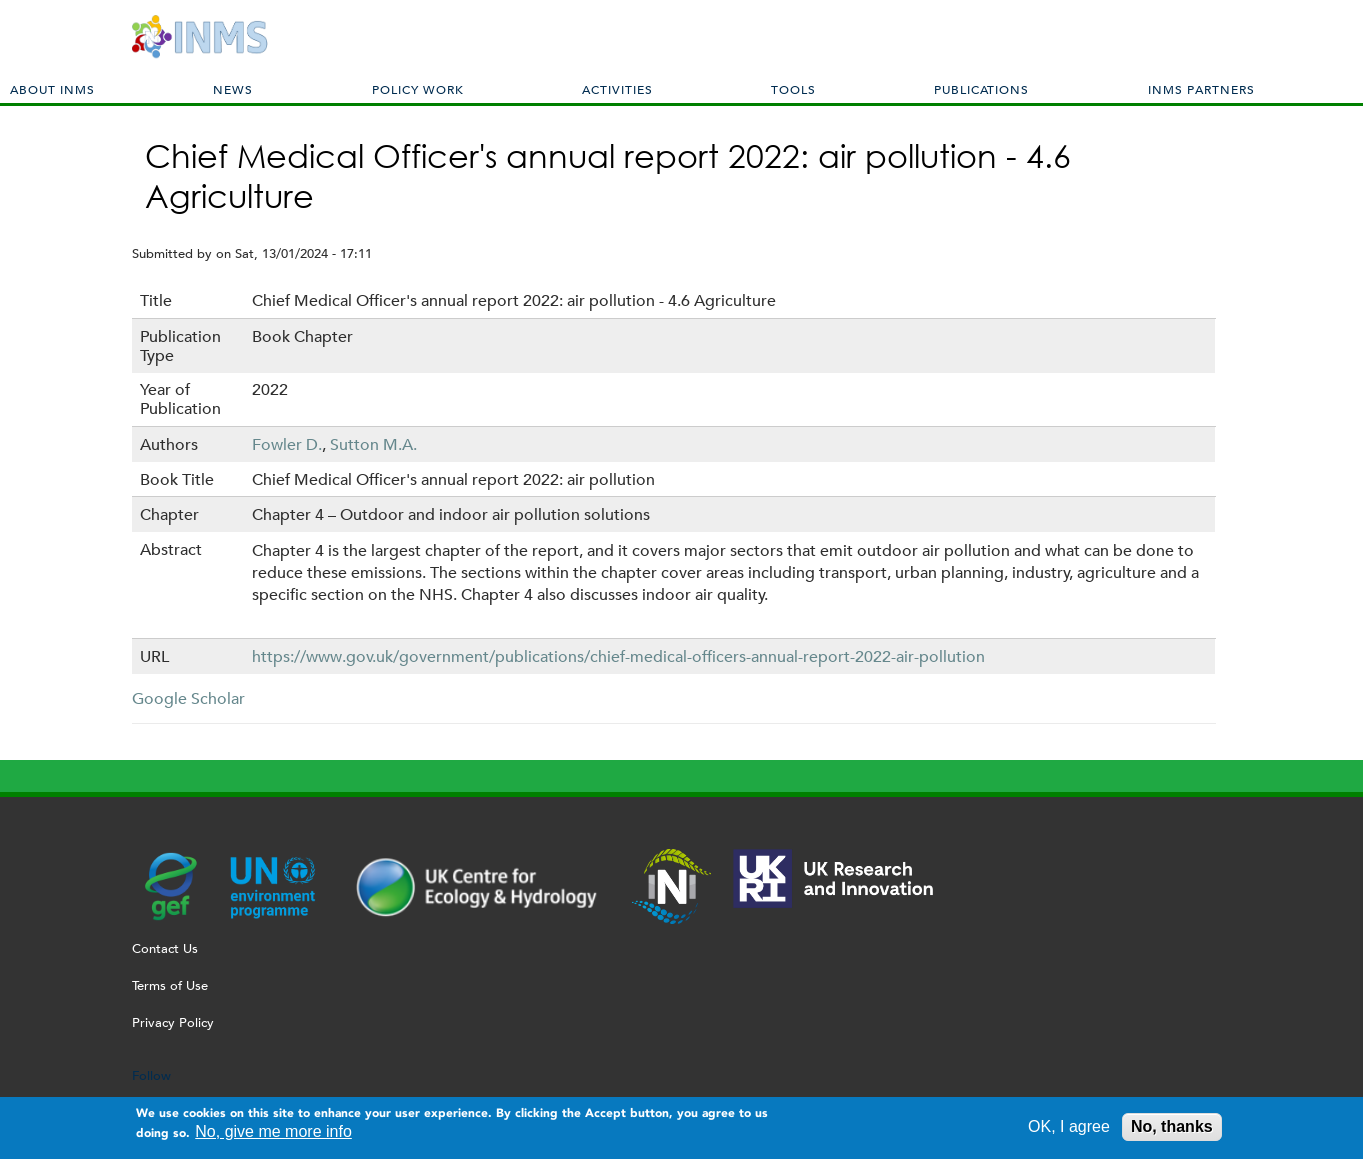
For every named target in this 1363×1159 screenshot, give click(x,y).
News (233, 89)
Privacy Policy (173, 1022)
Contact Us (165, 948)
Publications (981, 89)
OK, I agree (1069, 1129)
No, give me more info (273, 1134)
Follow (151, 1075)
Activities (617, 89)
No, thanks (1172, 1129)
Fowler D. (287, 444)
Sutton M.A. (373, 444)
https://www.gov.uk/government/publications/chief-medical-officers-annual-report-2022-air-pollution (618, 656)
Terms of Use (170, 985)
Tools (793, 89)
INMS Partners (1201, 89)
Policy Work (418, 89)
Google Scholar (188, 698)
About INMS (52, 89)
